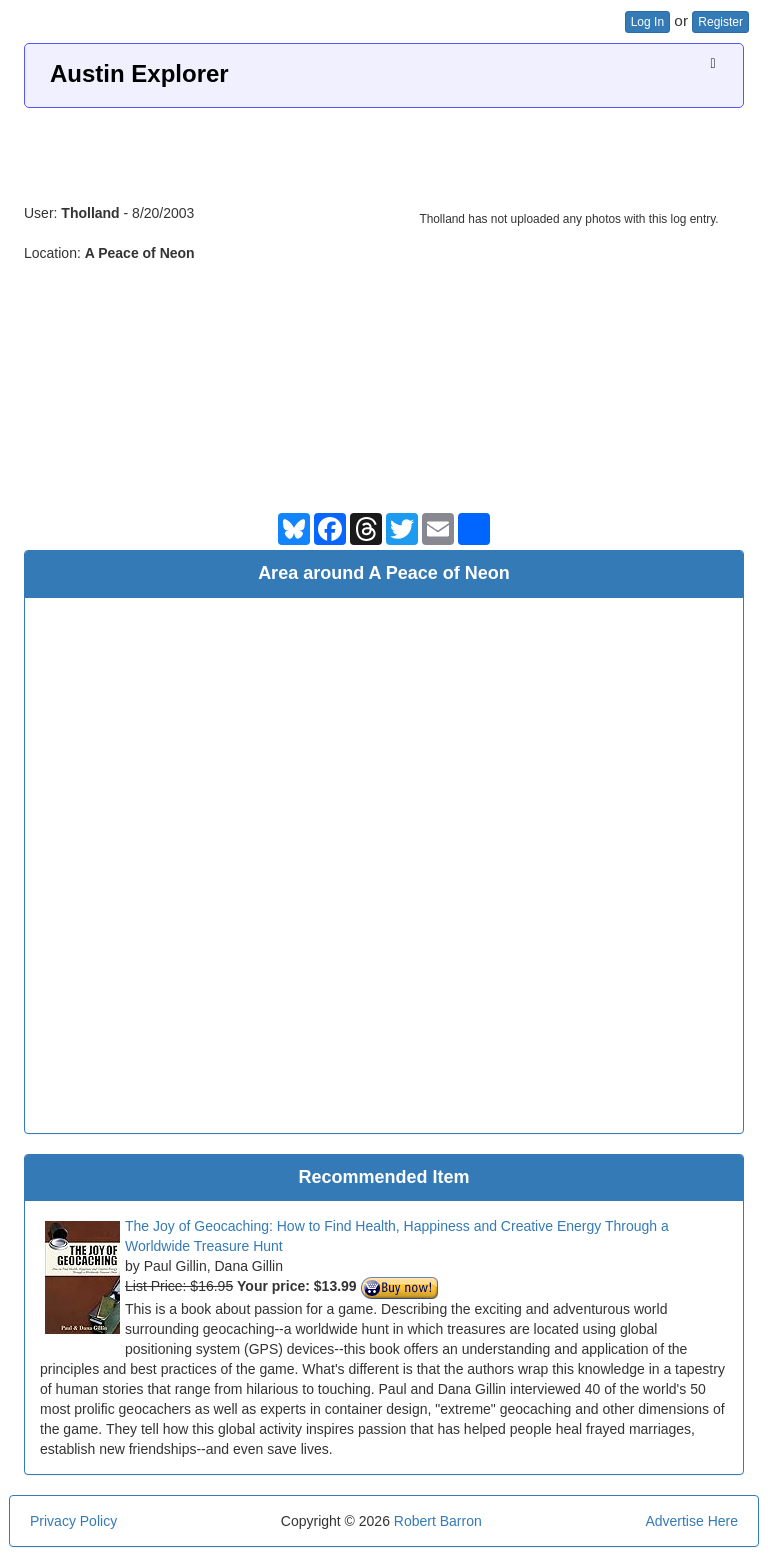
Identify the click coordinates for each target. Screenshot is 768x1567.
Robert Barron (438, 1521)
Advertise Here (691, 1521)
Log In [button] (647, 22)
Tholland (90, 213)
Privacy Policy (73, 1521)
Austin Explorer (139, 73)
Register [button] (720, 22)
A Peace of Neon (140, 253)
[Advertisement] (384, 148)
